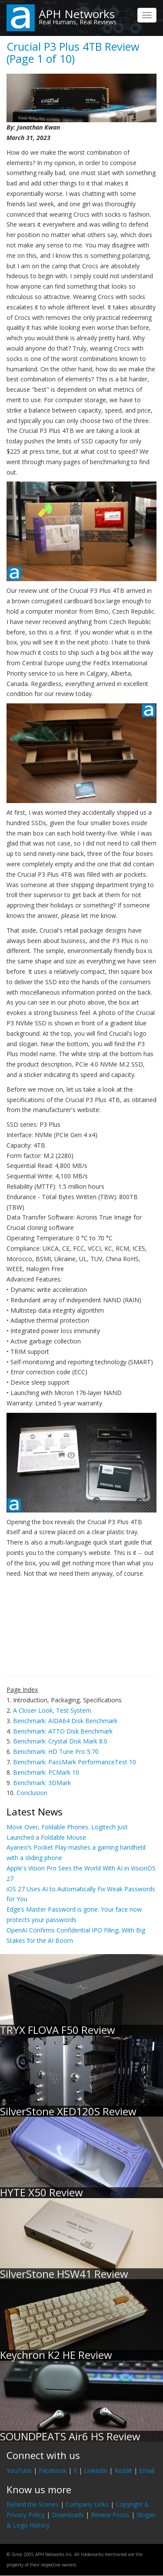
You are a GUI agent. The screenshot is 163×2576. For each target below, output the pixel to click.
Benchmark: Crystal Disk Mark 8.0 (60, 1741)
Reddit (123, 2470)
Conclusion (32, 1793)
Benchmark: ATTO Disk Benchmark (63, 1731)
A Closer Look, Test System (52, 1710)
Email (146, 2470)
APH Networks (77, 14)
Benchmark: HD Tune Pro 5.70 (56, 1751)
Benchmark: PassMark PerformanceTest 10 (74, 1762)
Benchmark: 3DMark (42, 1783)
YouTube (19, 2470)
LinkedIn (95, 2470)
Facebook (53, 2470)
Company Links (87, 2504)
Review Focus (110, 2515)
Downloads (68, 2515)
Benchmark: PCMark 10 (46, 1772)
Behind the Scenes (33, 2504)
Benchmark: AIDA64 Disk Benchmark (65, 1721)
